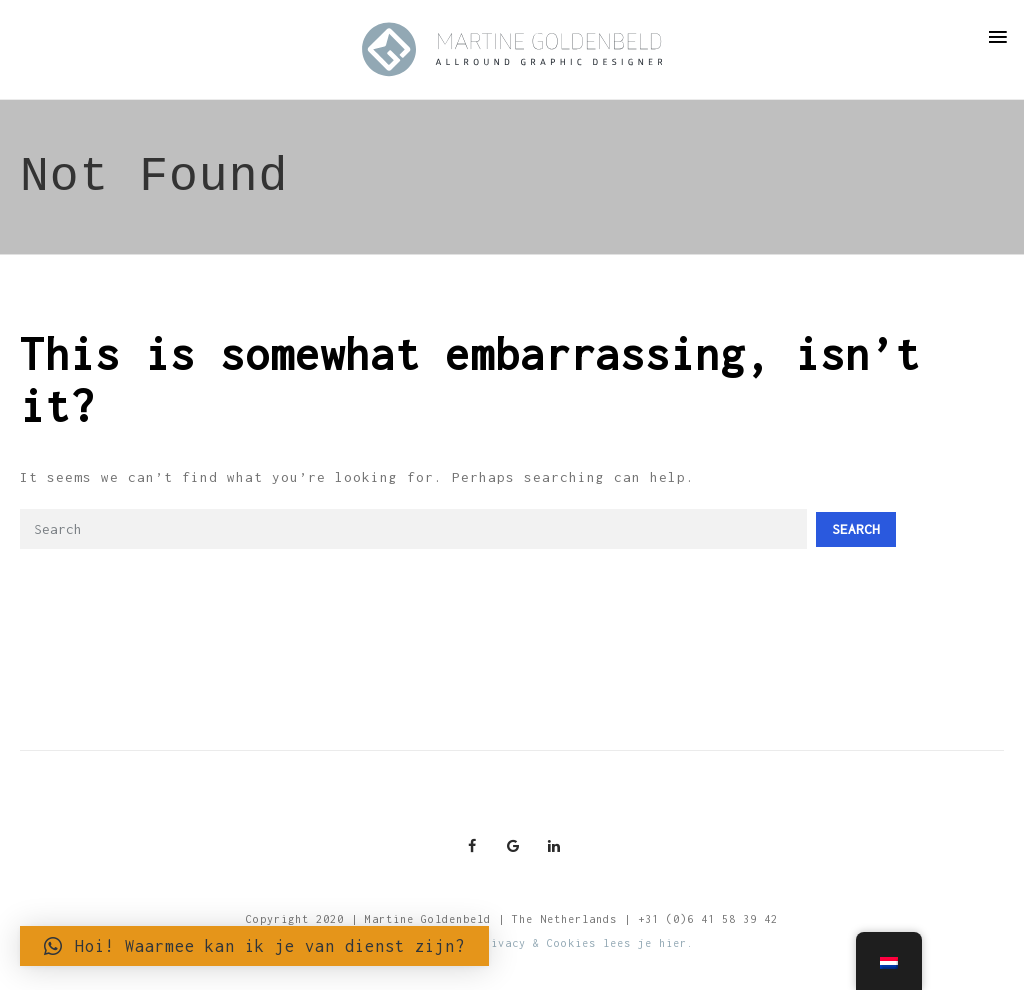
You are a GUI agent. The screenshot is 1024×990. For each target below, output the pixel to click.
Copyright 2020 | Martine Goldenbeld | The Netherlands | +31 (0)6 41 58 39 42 (512, 919)
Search (856, 529)
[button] (254, 946)
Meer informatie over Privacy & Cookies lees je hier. (512, 943)
